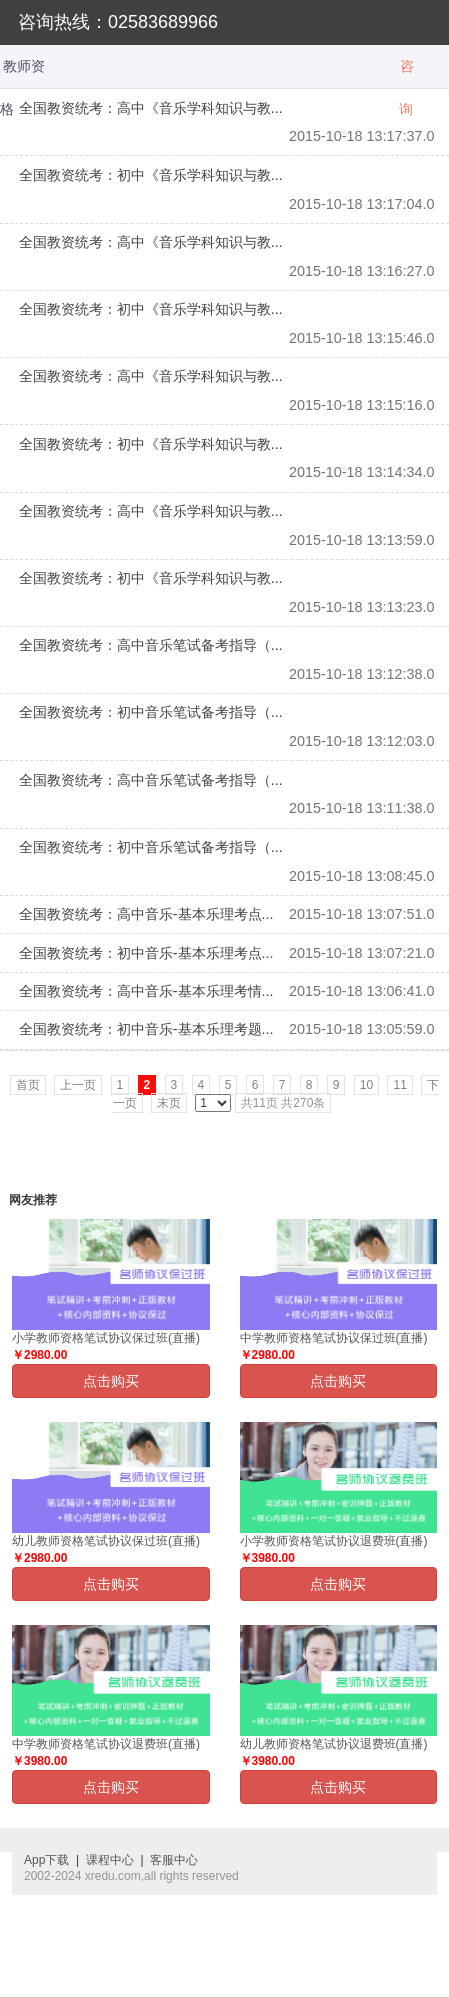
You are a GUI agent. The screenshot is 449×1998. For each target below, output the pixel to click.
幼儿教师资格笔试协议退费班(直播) (334, 1744)
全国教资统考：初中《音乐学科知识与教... (151, 175)
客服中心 (174, 1860)
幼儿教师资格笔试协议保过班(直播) (106, 1541)
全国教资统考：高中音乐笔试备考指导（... (151, 645)
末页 (169, 1103)
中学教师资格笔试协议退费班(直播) (106, 1744)
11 (399, 1085)
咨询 (406, 73)
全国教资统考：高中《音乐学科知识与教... (151, 108)
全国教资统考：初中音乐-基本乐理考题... (146, 1029)
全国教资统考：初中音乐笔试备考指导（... (151, 712)
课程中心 (110, 1860)
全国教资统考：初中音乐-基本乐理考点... (146, 953)
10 (366, 1085)
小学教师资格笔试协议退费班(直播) (334, 1541)
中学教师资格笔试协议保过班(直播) (334, 1338)
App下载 (46, 1860)
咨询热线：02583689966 (118, 22)
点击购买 (111, 1381)
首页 (28, 1085)
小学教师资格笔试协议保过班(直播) (106, 1338)
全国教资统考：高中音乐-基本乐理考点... (146, 914)
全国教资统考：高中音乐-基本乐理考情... (146, 991)
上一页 (78, 1085)
